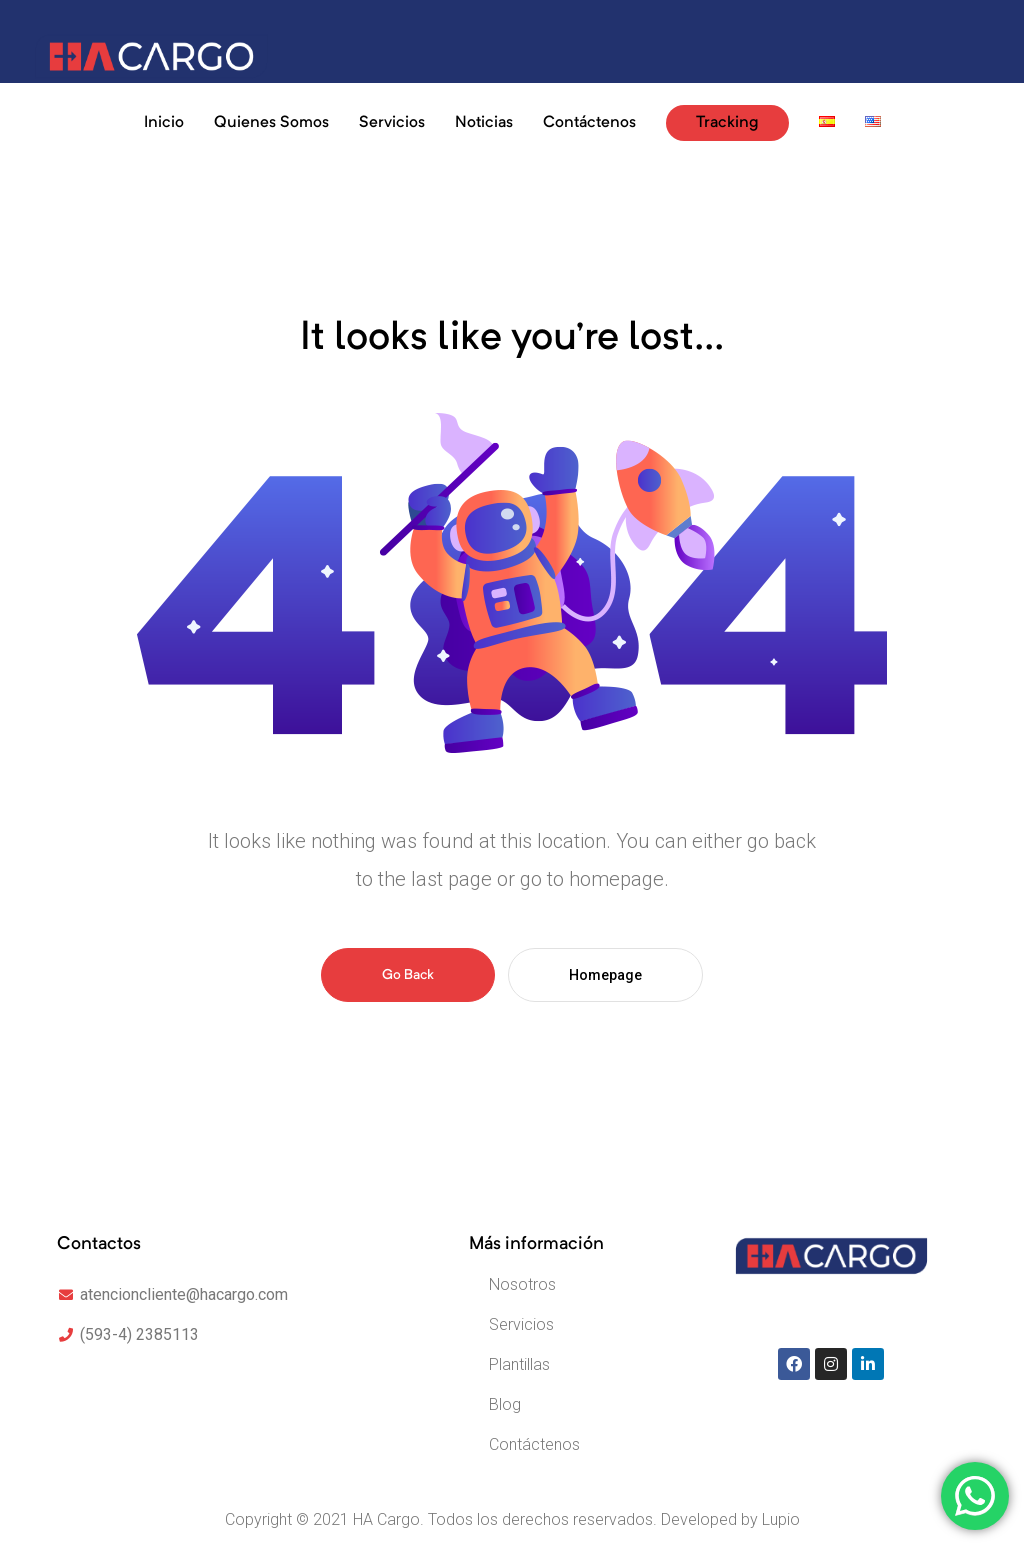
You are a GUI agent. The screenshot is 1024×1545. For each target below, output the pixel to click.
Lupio (781, 1519)
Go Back (408, 975)
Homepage (605, 975)
